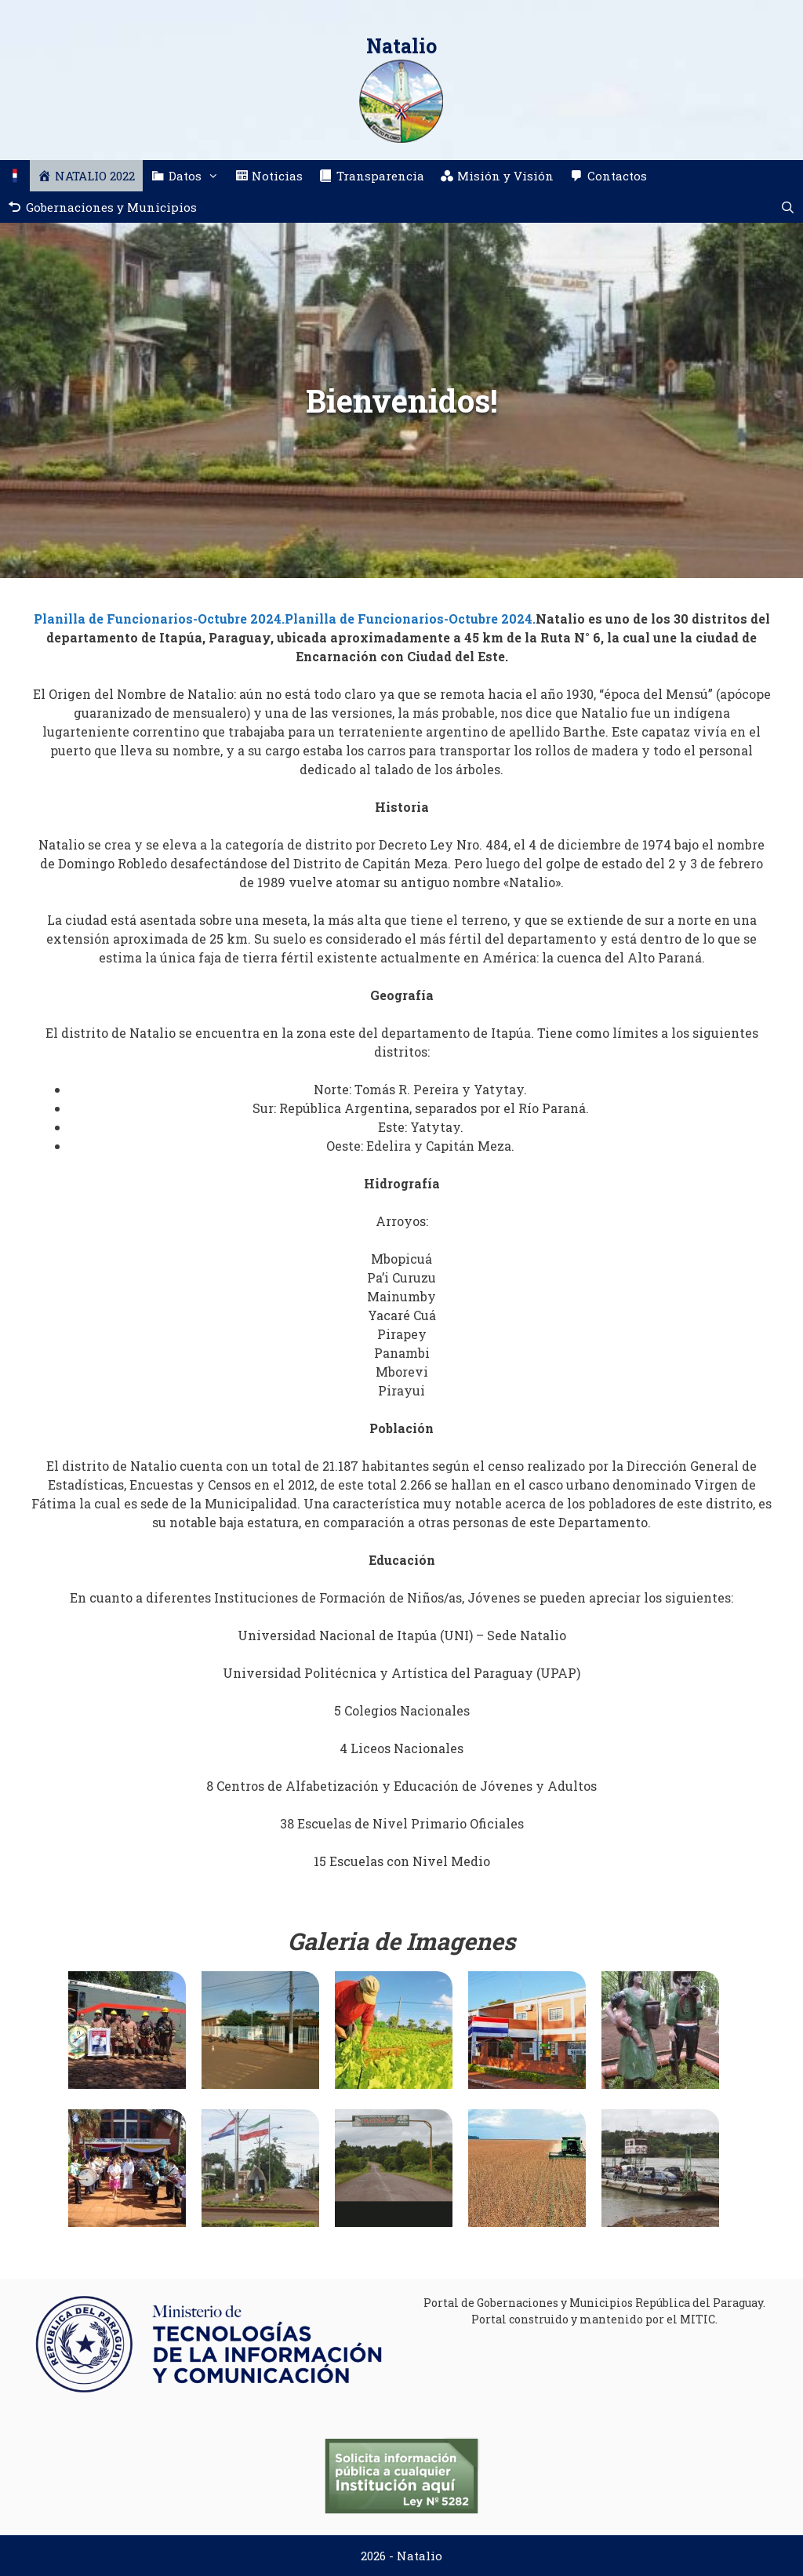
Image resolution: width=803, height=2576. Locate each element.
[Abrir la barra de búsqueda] (787, 207)
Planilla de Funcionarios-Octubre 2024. (159, 618)
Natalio (401, 46)
